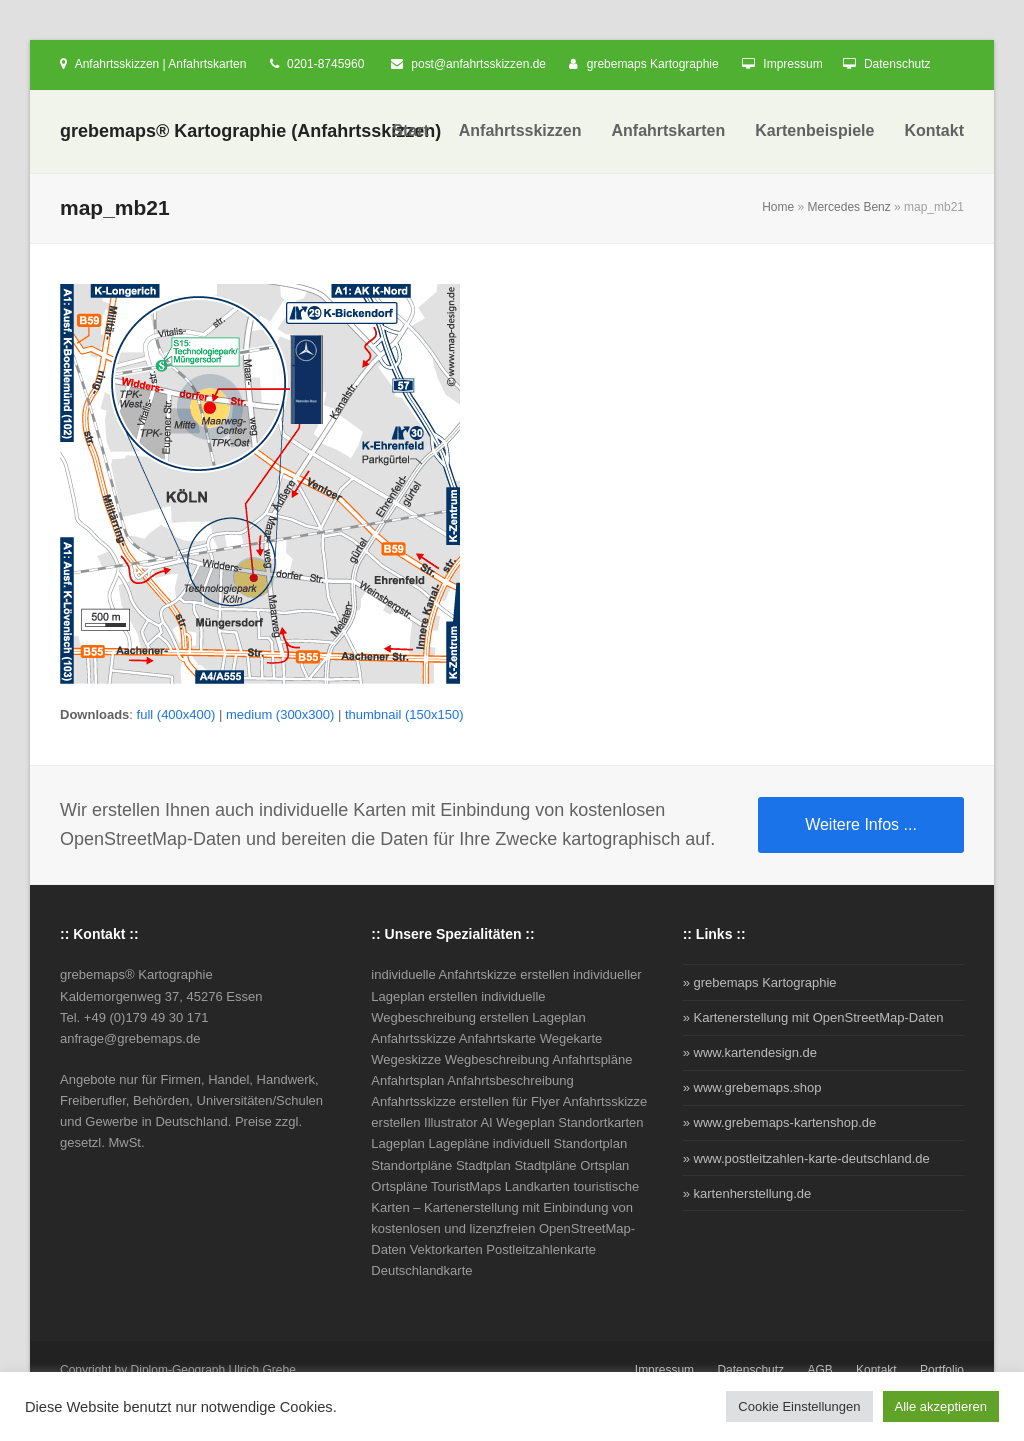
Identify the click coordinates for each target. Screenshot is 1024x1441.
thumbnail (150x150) (404, 714)
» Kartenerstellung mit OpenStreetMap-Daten (813, 1017)
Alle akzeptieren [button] (941, 1406)
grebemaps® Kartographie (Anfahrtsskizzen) (250, 131)
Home (778, 207)
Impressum (792, 64)
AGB (819, 1370)
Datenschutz (897, 64)
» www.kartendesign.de (750, 1052)
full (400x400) (176, 714)
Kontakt (876, 1370)
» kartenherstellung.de (747, 1193)
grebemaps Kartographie (653, 64)
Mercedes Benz (848, 207)
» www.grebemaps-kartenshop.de (780, 1122)
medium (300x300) (280, 714)
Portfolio (942, 1370)
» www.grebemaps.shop (752, 1087)
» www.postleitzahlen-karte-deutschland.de (806, 1158)
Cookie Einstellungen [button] (799, 1406)
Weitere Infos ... (861, 824)
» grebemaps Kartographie (760, 982)
